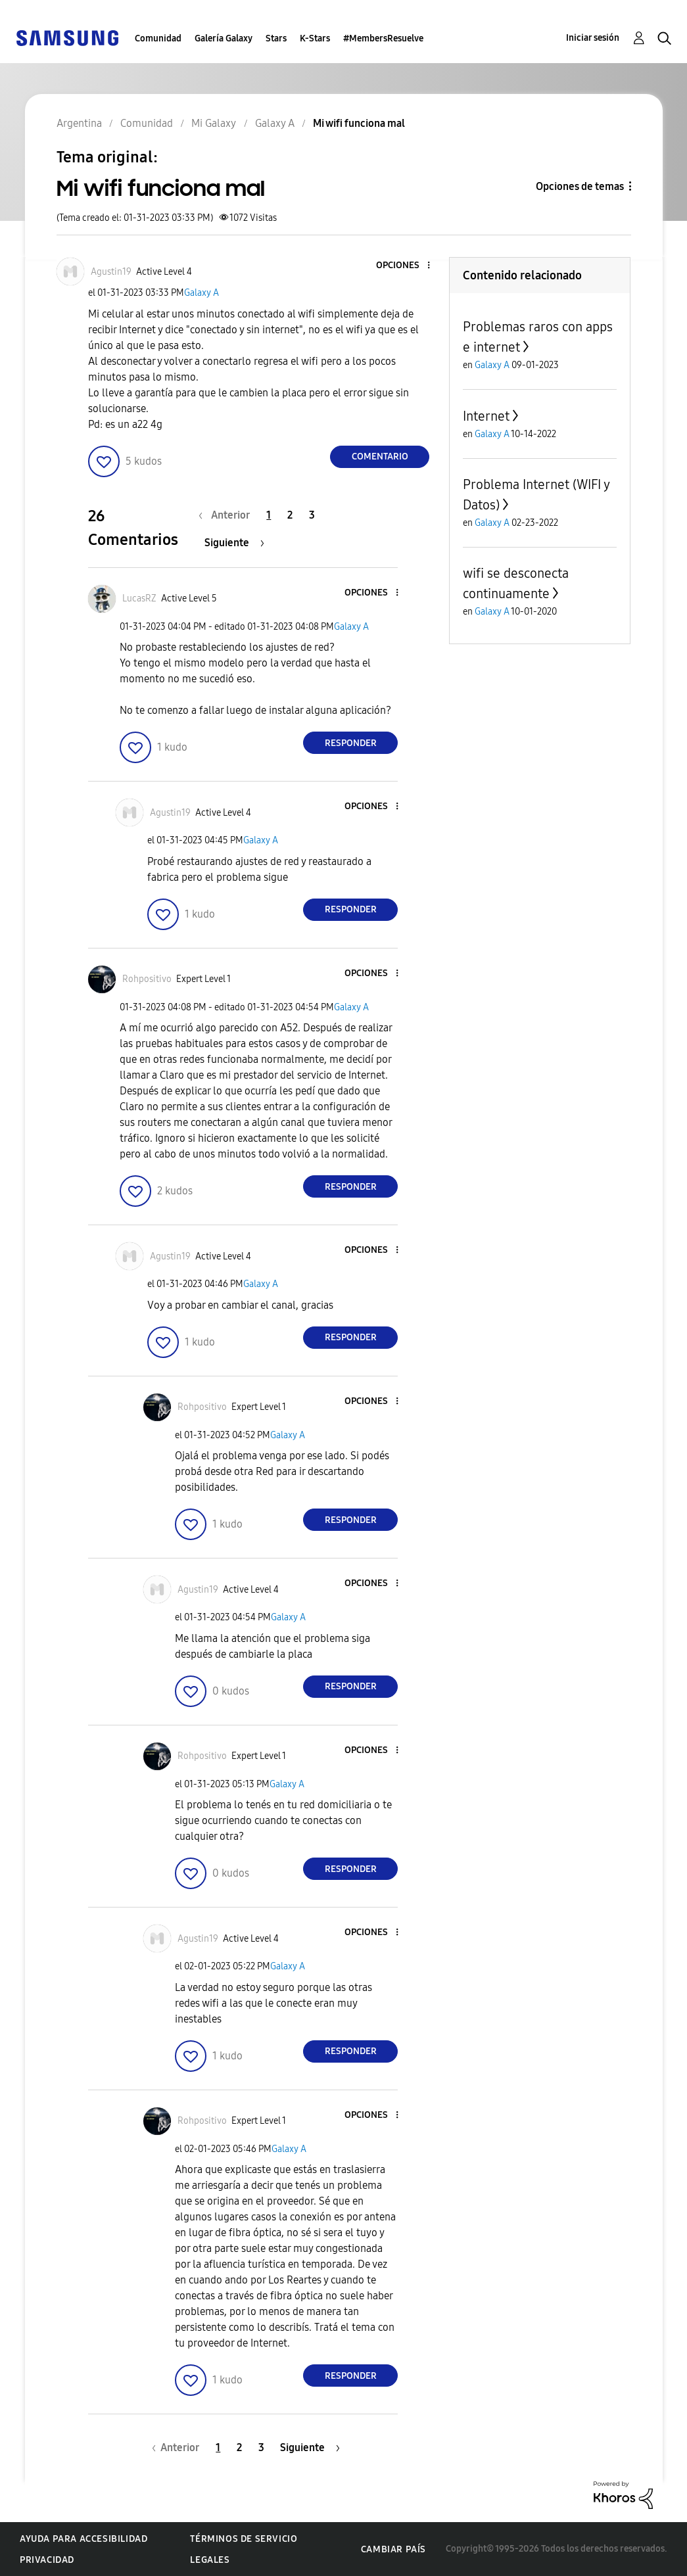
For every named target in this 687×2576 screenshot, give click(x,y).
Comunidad (158, 38)
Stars (276, 38)
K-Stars (315, 38)
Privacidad (47, 2559)
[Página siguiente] (234, 542)
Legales (209, 2559)
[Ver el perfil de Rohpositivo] (147, 979)
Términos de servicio (243, 2538)
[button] (407, 266)
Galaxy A (201, 292)
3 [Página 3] (312, 515)
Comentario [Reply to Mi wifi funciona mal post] (380, 456)
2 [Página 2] (290, 515)
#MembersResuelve (383, 38)
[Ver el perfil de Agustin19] (111, 271)
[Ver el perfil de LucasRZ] (139, 598)
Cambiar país (393, 2549)
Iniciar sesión (592, 37)
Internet (486, 416)
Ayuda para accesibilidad (83, 2538)
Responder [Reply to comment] (351, 743)
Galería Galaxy (223, 38)
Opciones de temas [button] (580, 186)
